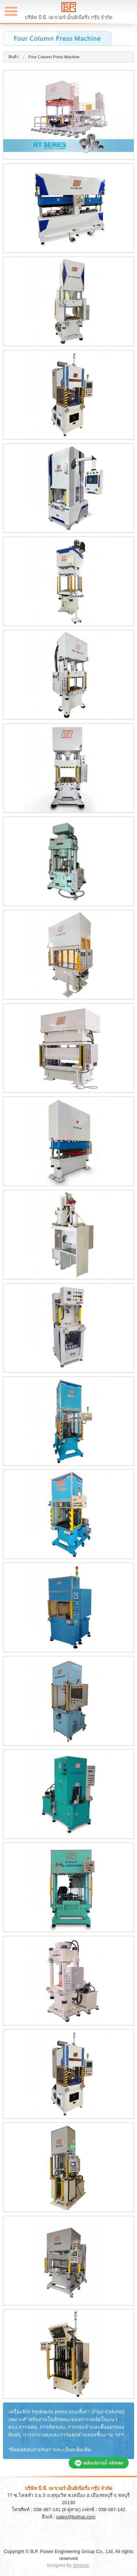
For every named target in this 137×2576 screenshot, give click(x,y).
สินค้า (13, 57)
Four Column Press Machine (53, 57)
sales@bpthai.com (75, 2517)
